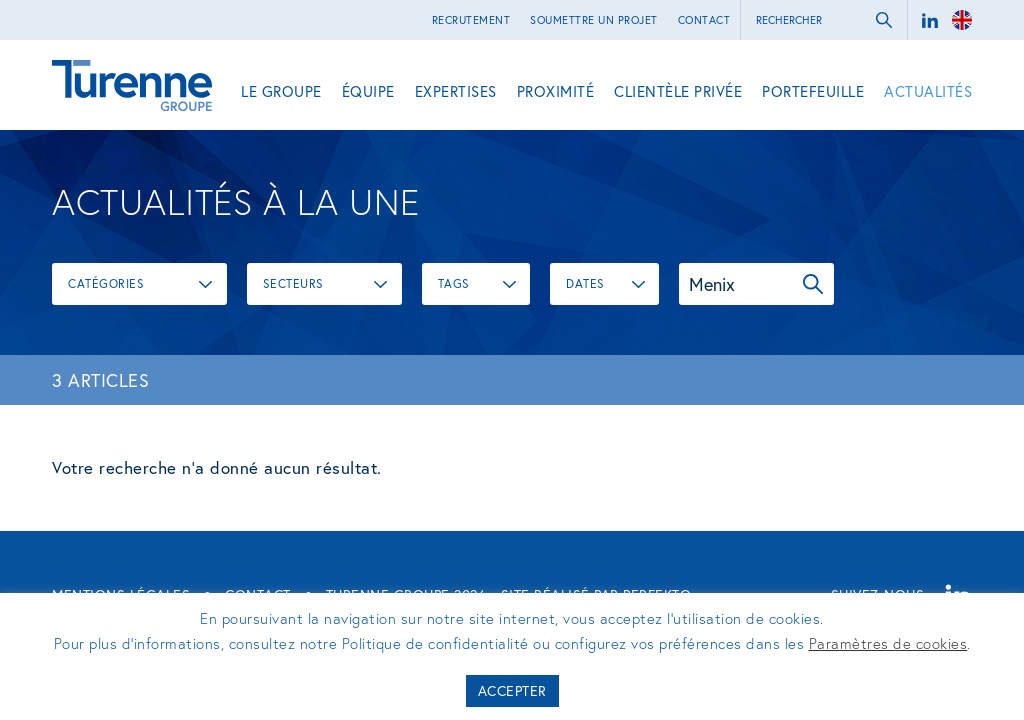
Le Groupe (281, 91)
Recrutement (471, 20)
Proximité (556, 91)
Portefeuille (813, 91)
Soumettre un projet (594, 20)
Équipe (368, 91)
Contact (704, 20)
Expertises (456, 91)
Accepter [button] (512, 690)
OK (813, 284)
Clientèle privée (678, 91)
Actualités (928, 91)
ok (884, 20)
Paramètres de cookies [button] (888, 643)
